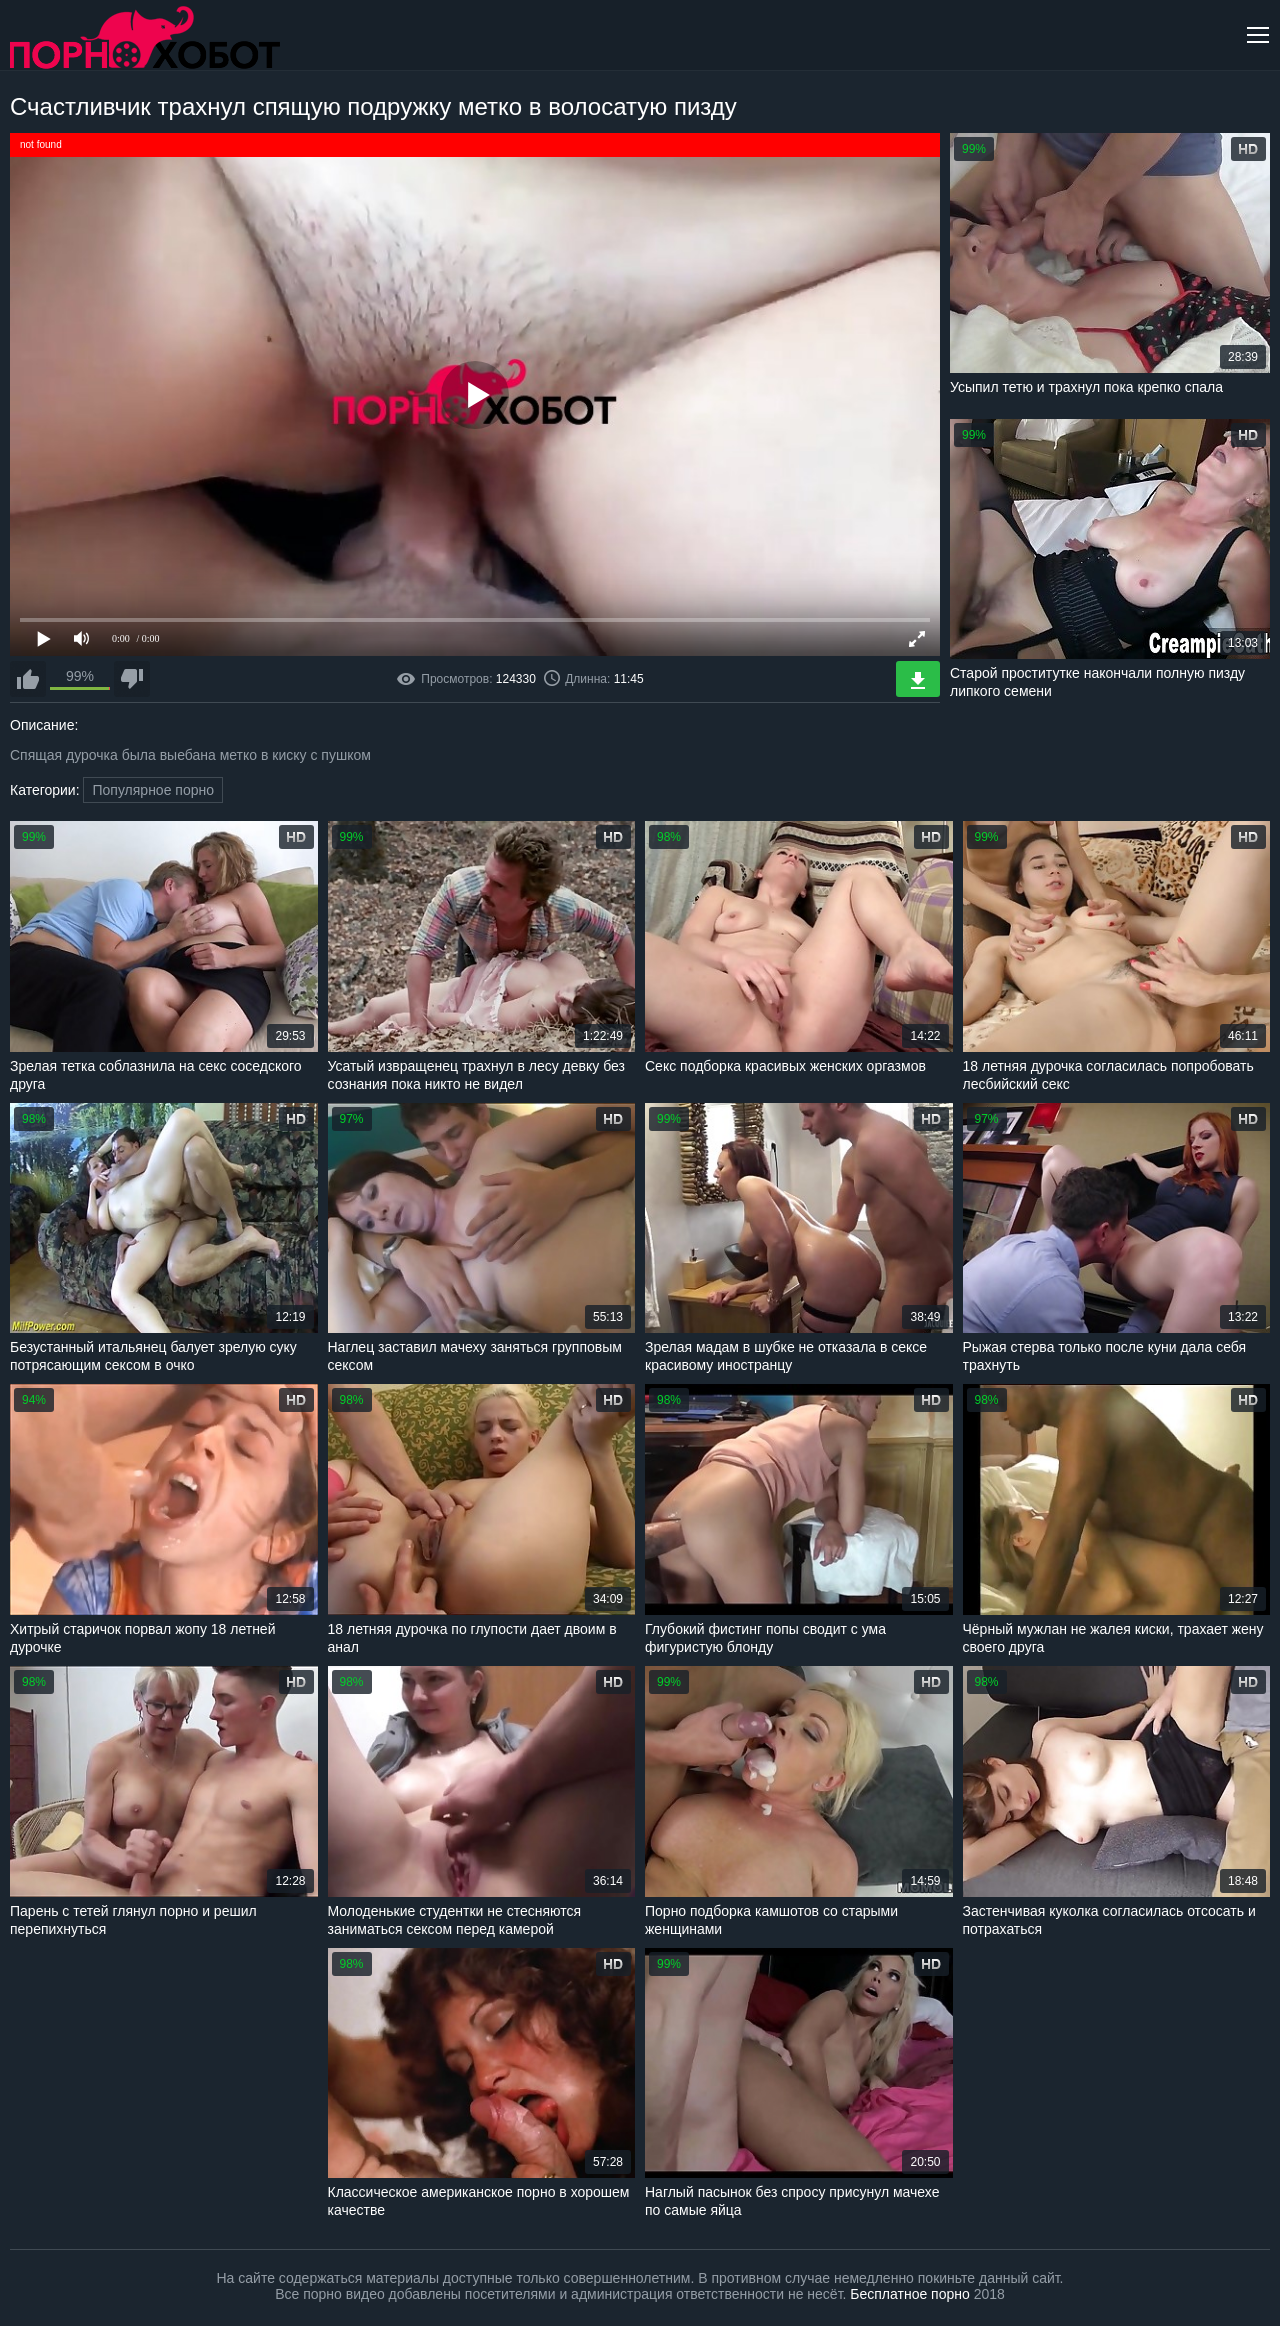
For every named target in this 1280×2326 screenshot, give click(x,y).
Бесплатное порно (909, 2294)
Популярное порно (153, 790)
